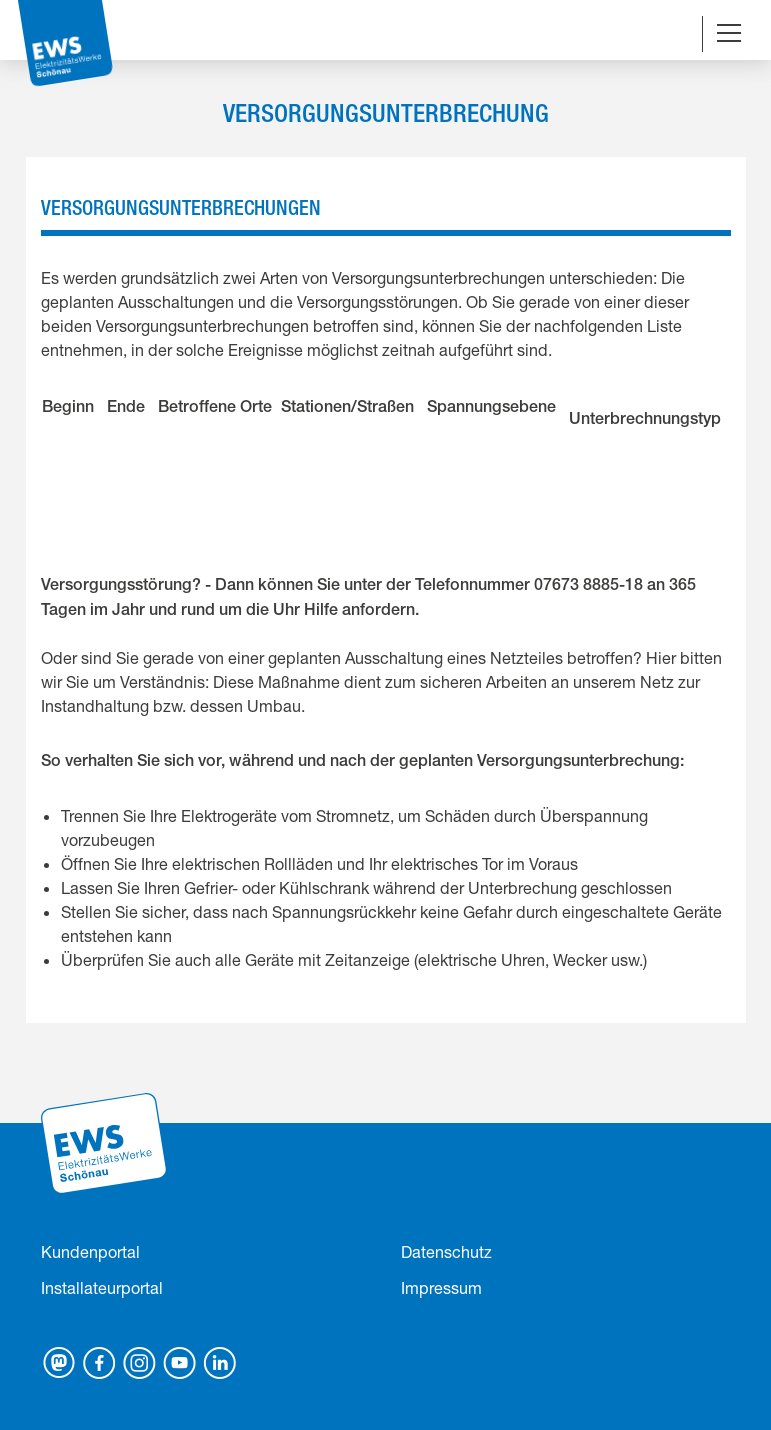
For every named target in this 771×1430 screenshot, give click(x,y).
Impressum (441, 1287)
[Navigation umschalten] (729, 35)
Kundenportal (90, 1251)
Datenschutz (446, 1251)
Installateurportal (102, 1287)
